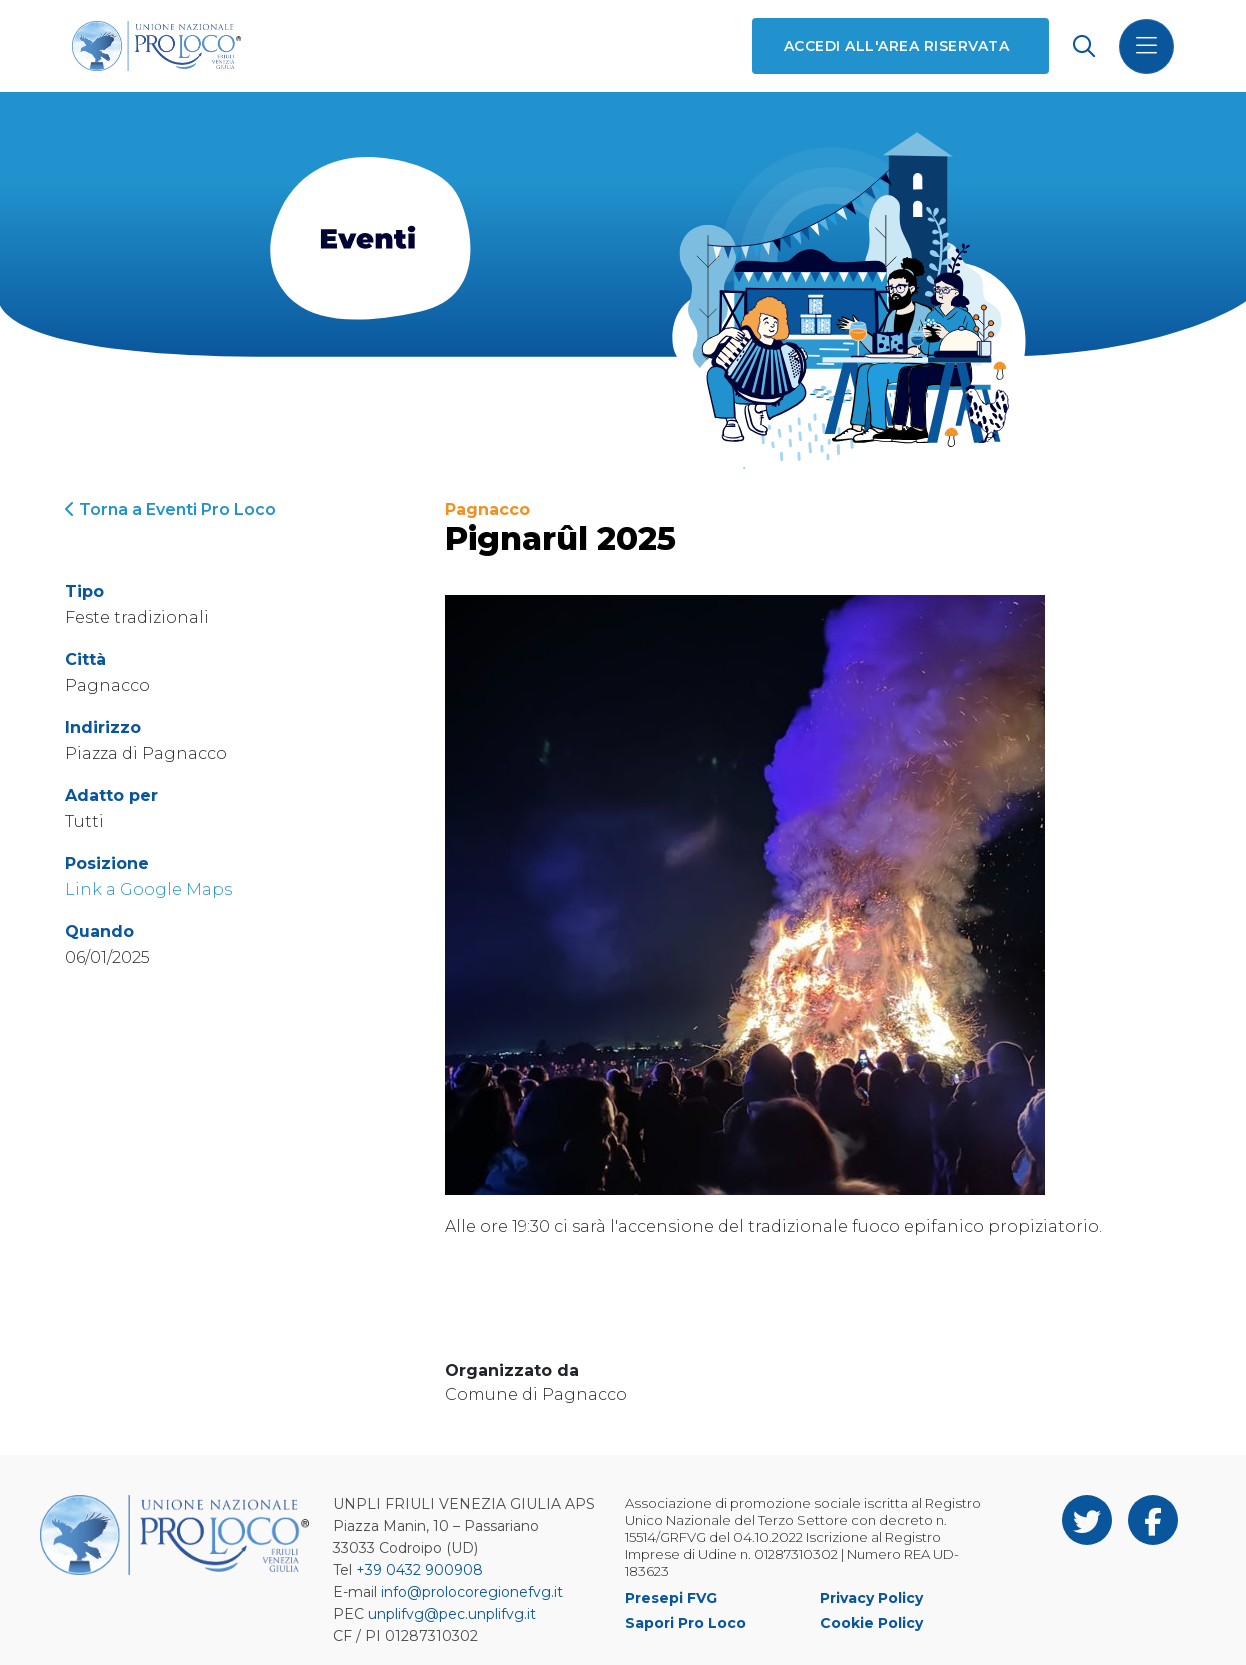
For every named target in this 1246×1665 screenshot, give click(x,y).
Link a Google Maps (148, 889)
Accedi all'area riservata (896, 46)
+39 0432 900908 (419, 1570)
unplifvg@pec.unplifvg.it (452, 1614)
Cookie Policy (871, 1623)
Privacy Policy (871, 1598)
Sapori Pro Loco (685, 1623)
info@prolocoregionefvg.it (472, 1592)
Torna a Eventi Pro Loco (170, 509)
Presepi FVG (671, 1598)
